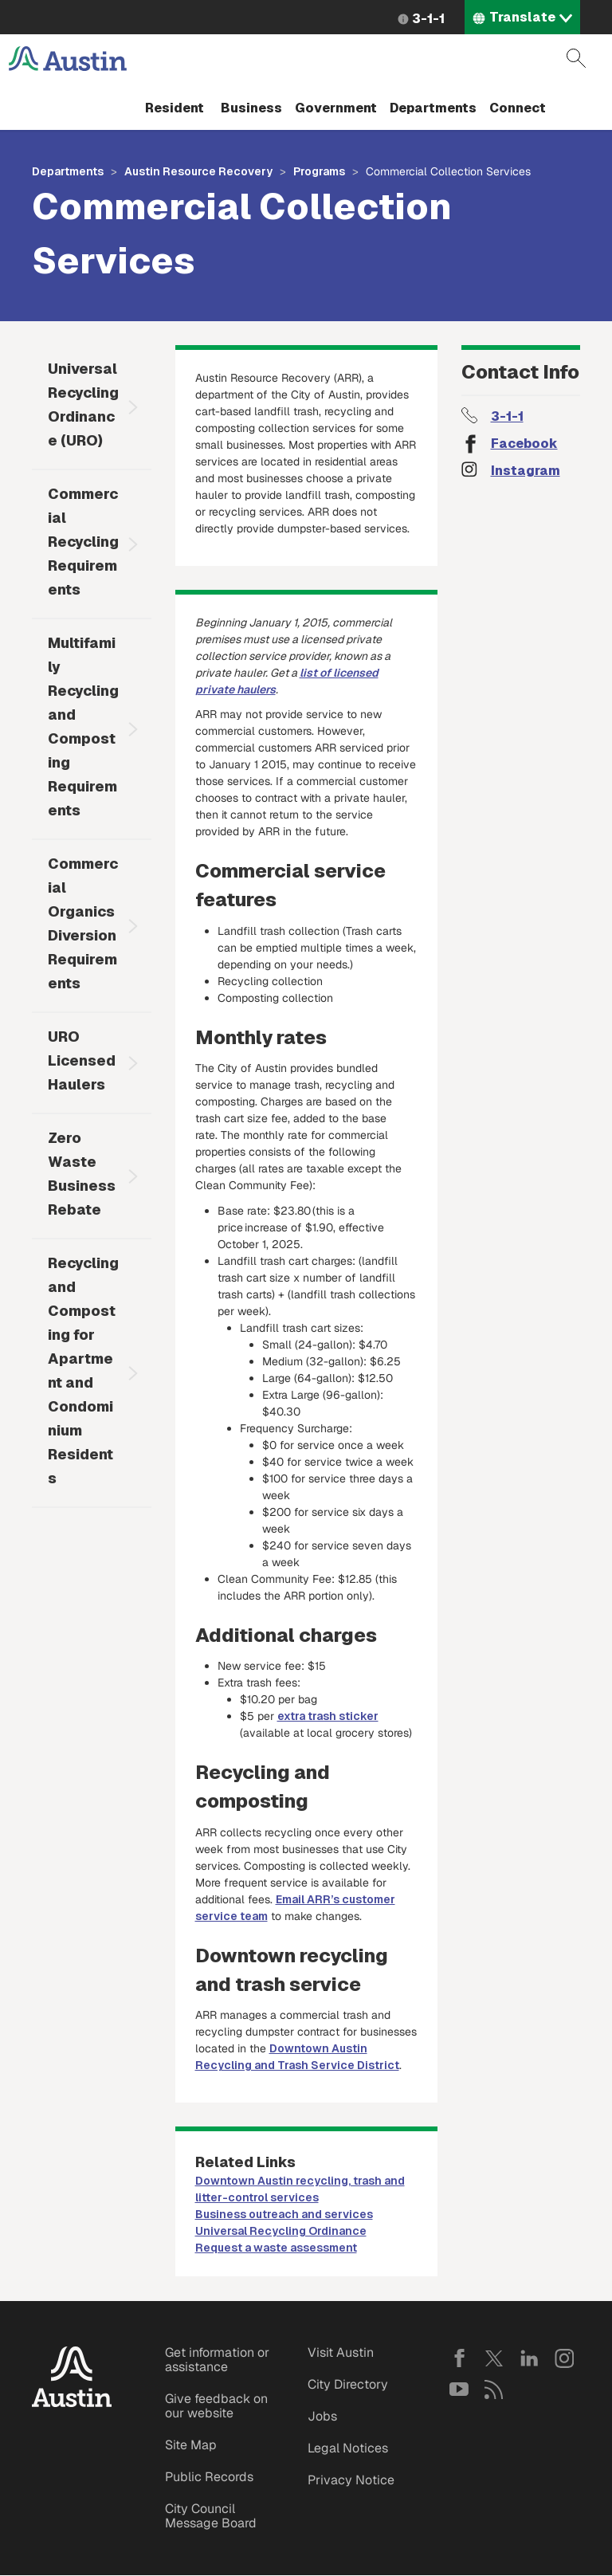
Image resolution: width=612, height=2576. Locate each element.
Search (576, 58)
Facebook (524, 443)
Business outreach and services (284, 2214)
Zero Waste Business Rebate (82, 1174)
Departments (433, 108)
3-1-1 (428, 18)
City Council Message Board (211, 2515)
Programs (319, 171)
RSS (494, 2389)
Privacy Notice (351, 2480)
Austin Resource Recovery (198, 171)
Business (251, 108)
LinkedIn (529, 2358)
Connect (517, 108)
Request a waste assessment (276, 2247)
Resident (174, 108)
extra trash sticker (328, 1716)
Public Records (209, 2476)
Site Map (191, 2445)
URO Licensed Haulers (82, 1060)
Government (336, 108)
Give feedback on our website (216, 2405)
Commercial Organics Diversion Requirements (83, 923)
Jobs (322, 2416)
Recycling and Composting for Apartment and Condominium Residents (83, 1370)
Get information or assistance (217, 2359)
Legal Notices (348, 2448)
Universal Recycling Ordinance (281, 2231)
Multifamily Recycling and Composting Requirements (83, 726)
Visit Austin (341, 2352)
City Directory (348, 2384)
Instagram (525, 470)
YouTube (459, 2389)
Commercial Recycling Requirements (83, 542)
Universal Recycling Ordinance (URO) (83, 404)
